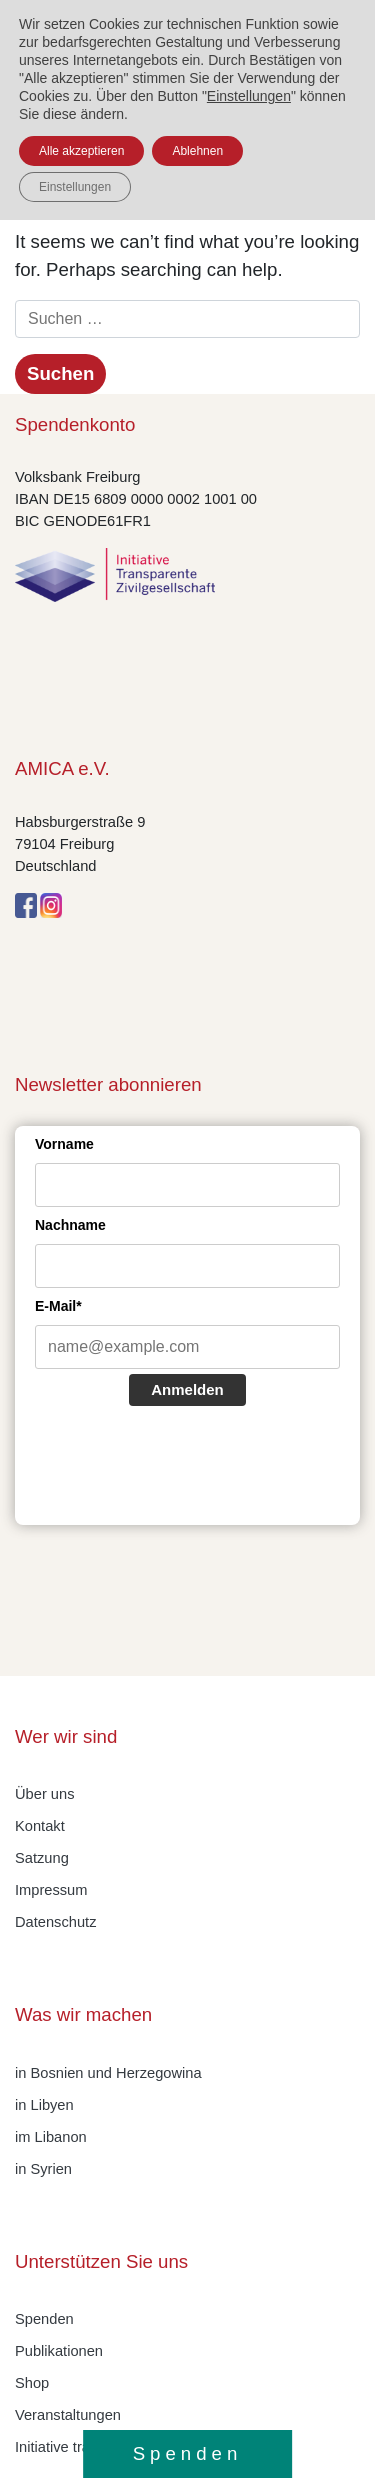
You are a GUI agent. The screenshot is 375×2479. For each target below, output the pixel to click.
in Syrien (43, 2169)
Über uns (44, 1794)
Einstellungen (249, 96)
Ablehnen (197, 151)
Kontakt (40, 1826)
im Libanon (51, 2137)
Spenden (44, 2319)
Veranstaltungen (68, 2415)
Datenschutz (55, 1922)
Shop (32, 2383)
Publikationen (59, 2351)
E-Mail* (58, 1306)
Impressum (51, 1890)
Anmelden (187, 1389)
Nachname (70, 1225)
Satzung (42, 1858)
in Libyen (44, 2105)
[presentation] (187, 1468)
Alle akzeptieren (81, 151)
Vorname (64, 1144)
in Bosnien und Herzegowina (108, 2073)
